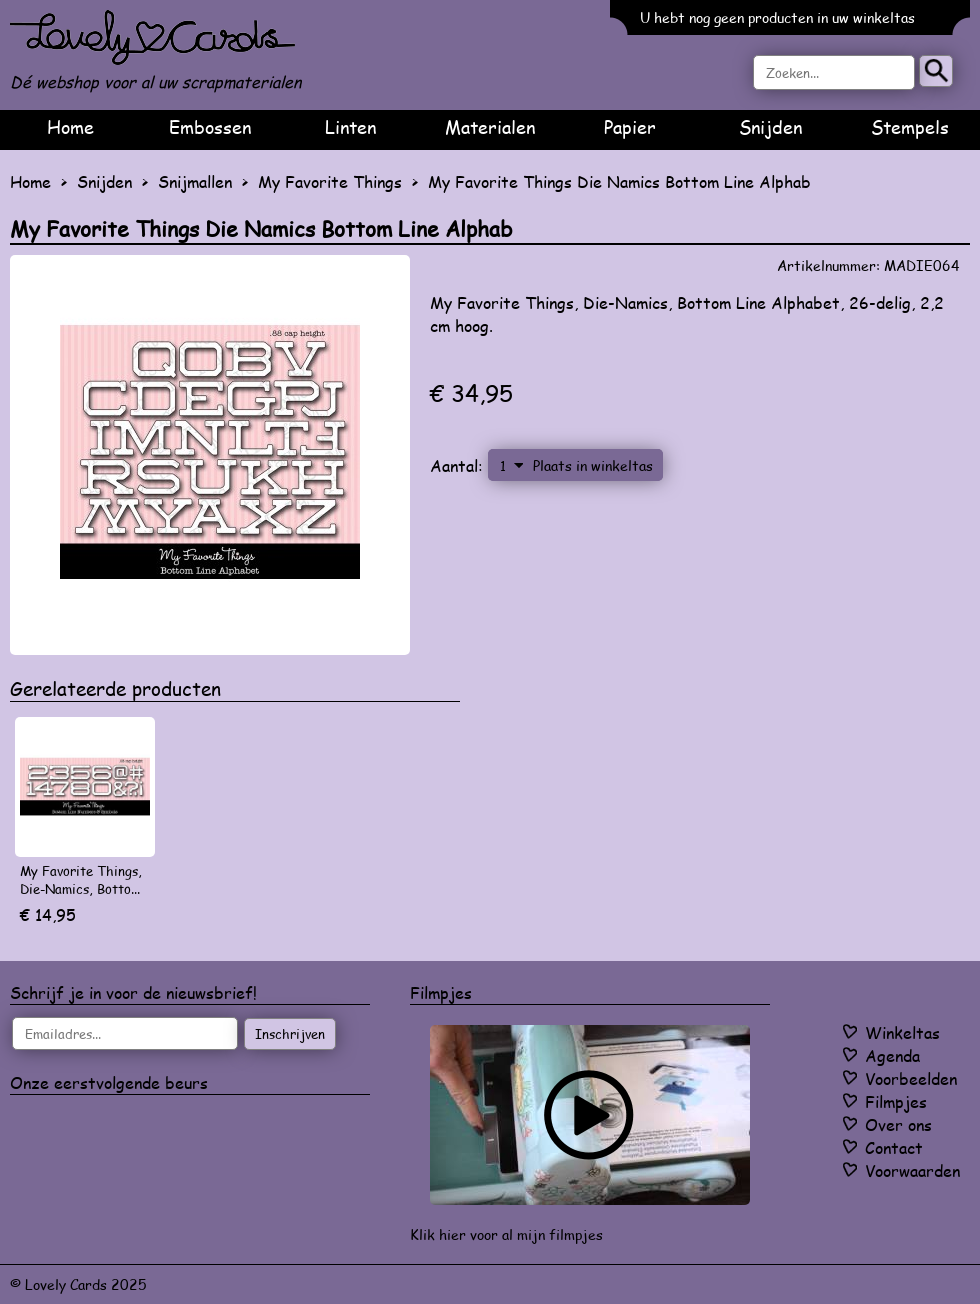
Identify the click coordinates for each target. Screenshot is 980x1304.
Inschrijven (290, 1034)
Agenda (892, 1055)
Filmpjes (896, 1101)
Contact (894, 1147)
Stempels (910, 127)
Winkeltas (902, 1032)
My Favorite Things (330, 181)
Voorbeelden (911, 1078)
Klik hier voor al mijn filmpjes (506, 1234)
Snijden (770, 127)
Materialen (490, 127)
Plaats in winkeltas (593, 465)
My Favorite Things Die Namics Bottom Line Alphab (619, 181)
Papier (630, 127)
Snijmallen (195, 181)
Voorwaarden (912, 1170)
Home (70, 127)
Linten (350, 127)
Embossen (210, 127)
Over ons (898, 1124)
